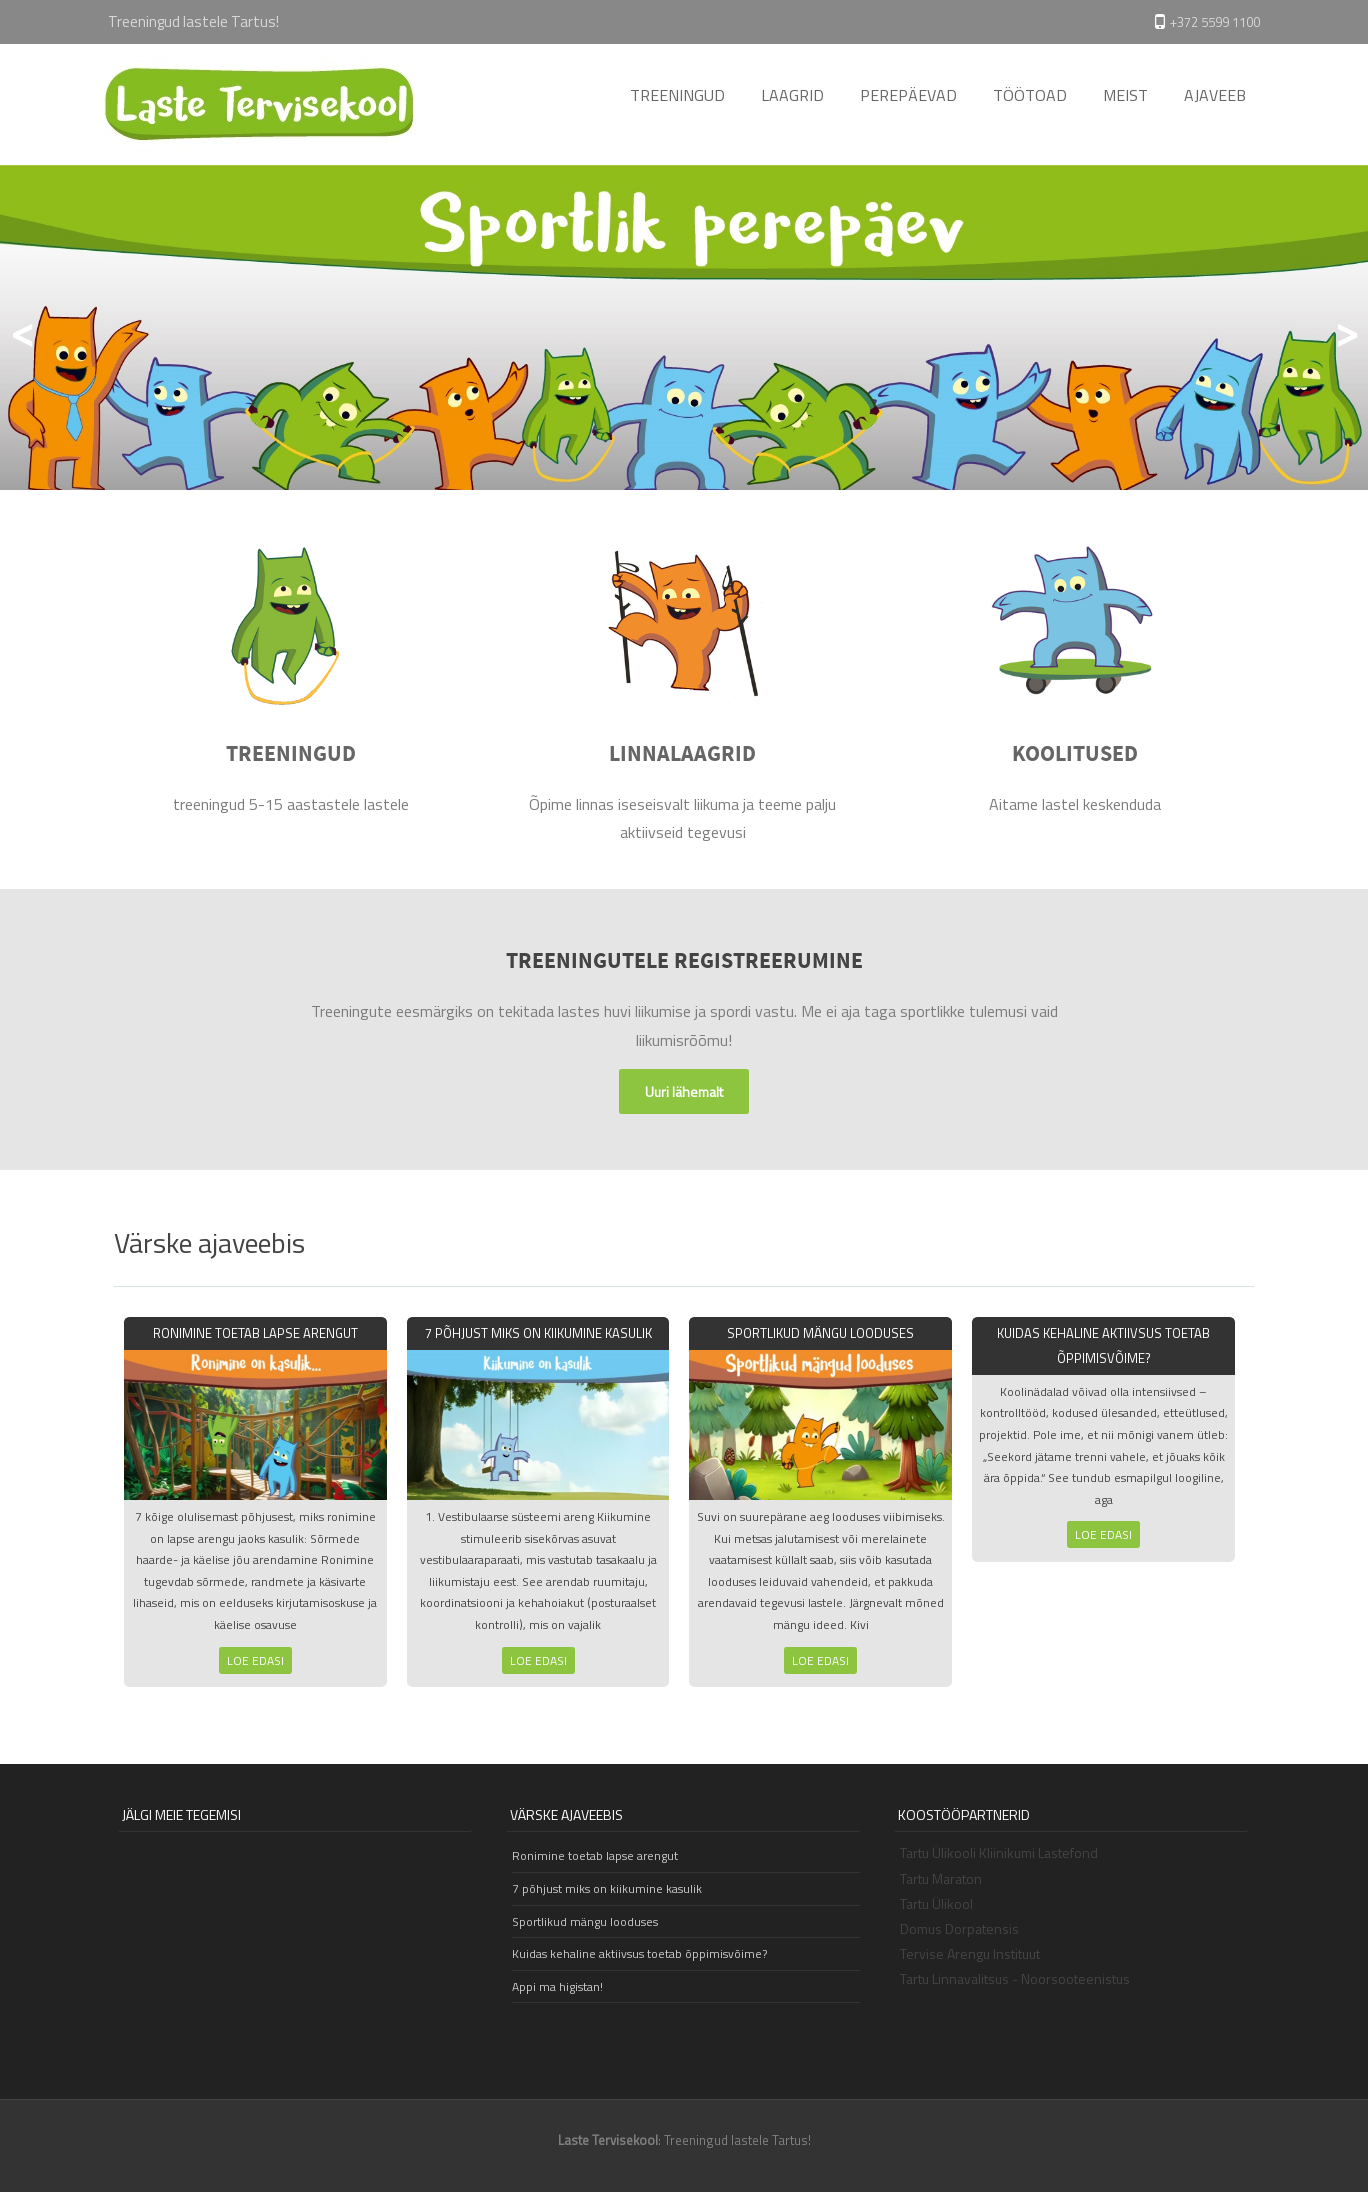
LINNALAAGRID (682, 755)
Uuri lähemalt (684, 1091)
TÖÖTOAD (1030, 95)
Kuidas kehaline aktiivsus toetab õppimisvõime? (639, 1953)
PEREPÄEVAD (908, 95)
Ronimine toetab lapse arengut (255, 1333)
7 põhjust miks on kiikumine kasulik (538, 1333)
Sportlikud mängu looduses (820, 1333)
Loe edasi (255, 1660)
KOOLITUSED (1075, 755)
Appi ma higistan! (557, 1986)
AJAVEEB (1215, 95)
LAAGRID (792, 95)
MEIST (1125, 95)
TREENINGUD (677, 95)
